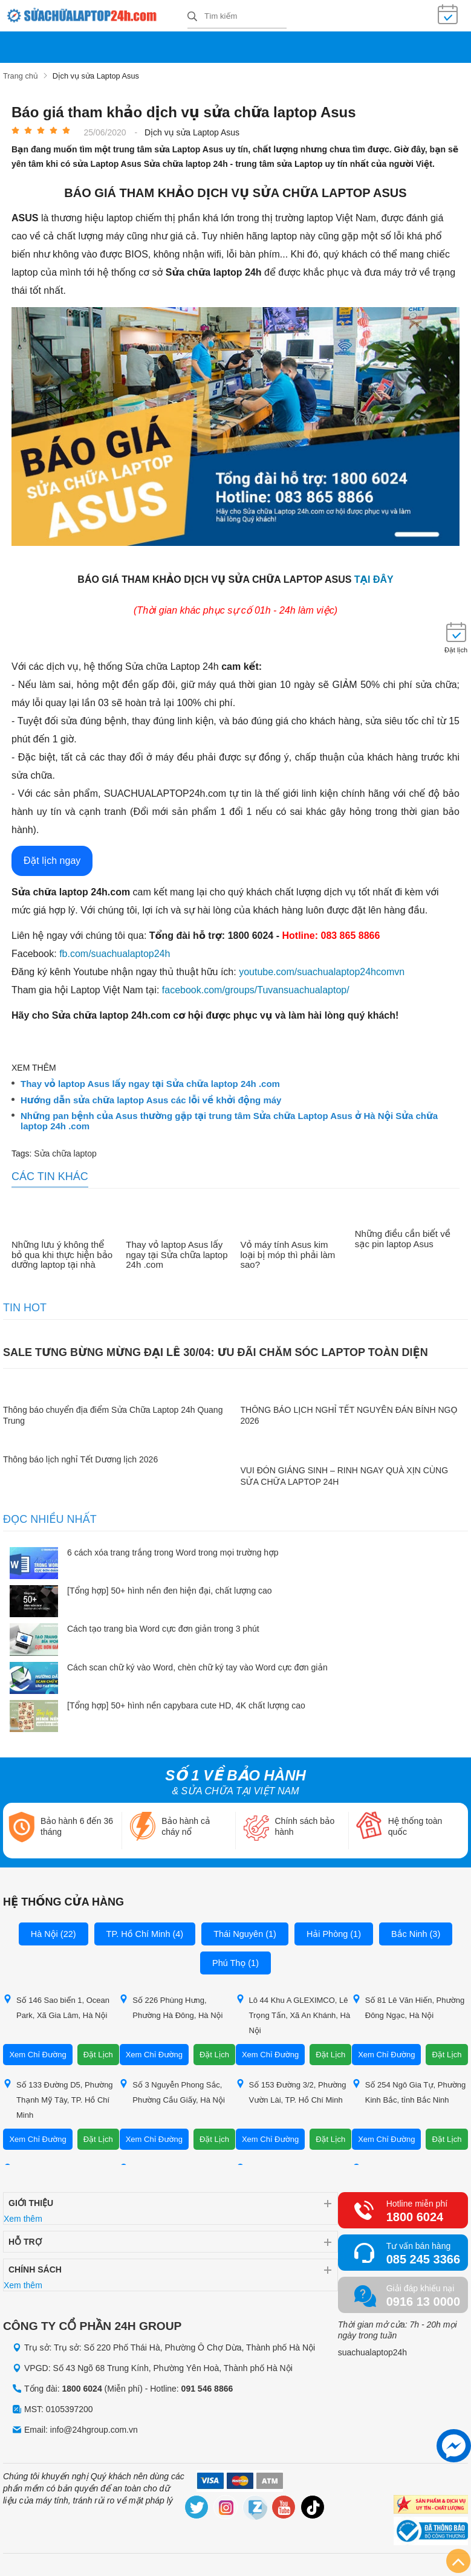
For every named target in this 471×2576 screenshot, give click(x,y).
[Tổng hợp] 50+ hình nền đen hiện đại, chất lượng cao (169, 1588)
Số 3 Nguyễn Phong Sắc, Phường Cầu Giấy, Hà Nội (172, 2088)
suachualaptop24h (372, 2349)
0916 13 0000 (423, 2298)
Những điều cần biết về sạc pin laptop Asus (402, 1237)
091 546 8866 (207, 2386)
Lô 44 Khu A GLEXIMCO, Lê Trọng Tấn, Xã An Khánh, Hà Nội (293, 2011)
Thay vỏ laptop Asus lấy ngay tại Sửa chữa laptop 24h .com (150, 1081)
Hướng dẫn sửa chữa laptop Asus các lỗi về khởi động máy (151, 1097)
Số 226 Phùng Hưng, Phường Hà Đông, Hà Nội (171, 2004)
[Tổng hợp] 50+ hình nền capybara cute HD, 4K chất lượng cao (186, 1703)
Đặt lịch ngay (52, 858)
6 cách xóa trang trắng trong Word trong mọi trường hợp (173, 1549)
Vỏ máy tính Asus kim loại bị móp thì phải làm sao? (288, 1252)
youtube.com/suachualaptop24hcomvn (321, 969)
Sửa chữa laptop (65, 1151)
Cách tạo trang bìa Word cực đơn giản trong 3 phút (163, 1626)
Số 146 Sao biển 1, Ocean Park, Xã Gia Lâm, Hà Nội (56, 2004)
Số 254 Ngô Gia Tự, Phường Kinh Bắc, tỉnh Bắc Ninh (409, 2088)
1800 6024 (415, 2213)
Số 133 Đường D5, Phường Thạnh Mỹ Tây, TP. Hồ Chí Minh (58, 2096)
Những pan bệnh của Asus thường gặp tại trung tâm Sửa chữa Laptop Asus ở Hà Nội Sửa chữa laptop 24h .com (229, 1119)
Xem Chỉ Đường (37, 2051)
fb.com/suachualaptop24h (114, 951)
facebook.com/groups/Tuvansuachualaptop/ (255, 987)
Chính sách (35, 2266)
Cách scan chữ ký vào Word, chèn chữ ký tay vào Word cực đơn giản (197, 1664)
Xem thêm (23, 2216)
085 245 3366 (423, 2256)
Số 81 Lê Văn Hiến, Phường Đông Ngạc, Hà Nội (408, 2004)
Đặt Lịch (98, 2051)
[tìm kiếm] (192, 16)
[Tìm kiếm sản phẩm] (237, 15)
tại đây (374, 577)
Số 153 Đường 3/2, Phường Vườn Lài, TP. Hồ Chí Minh (291, 2088)
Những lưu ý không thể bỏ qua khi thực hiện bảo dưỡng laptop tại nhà (61, 1252)
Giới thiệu (30, 2200)
